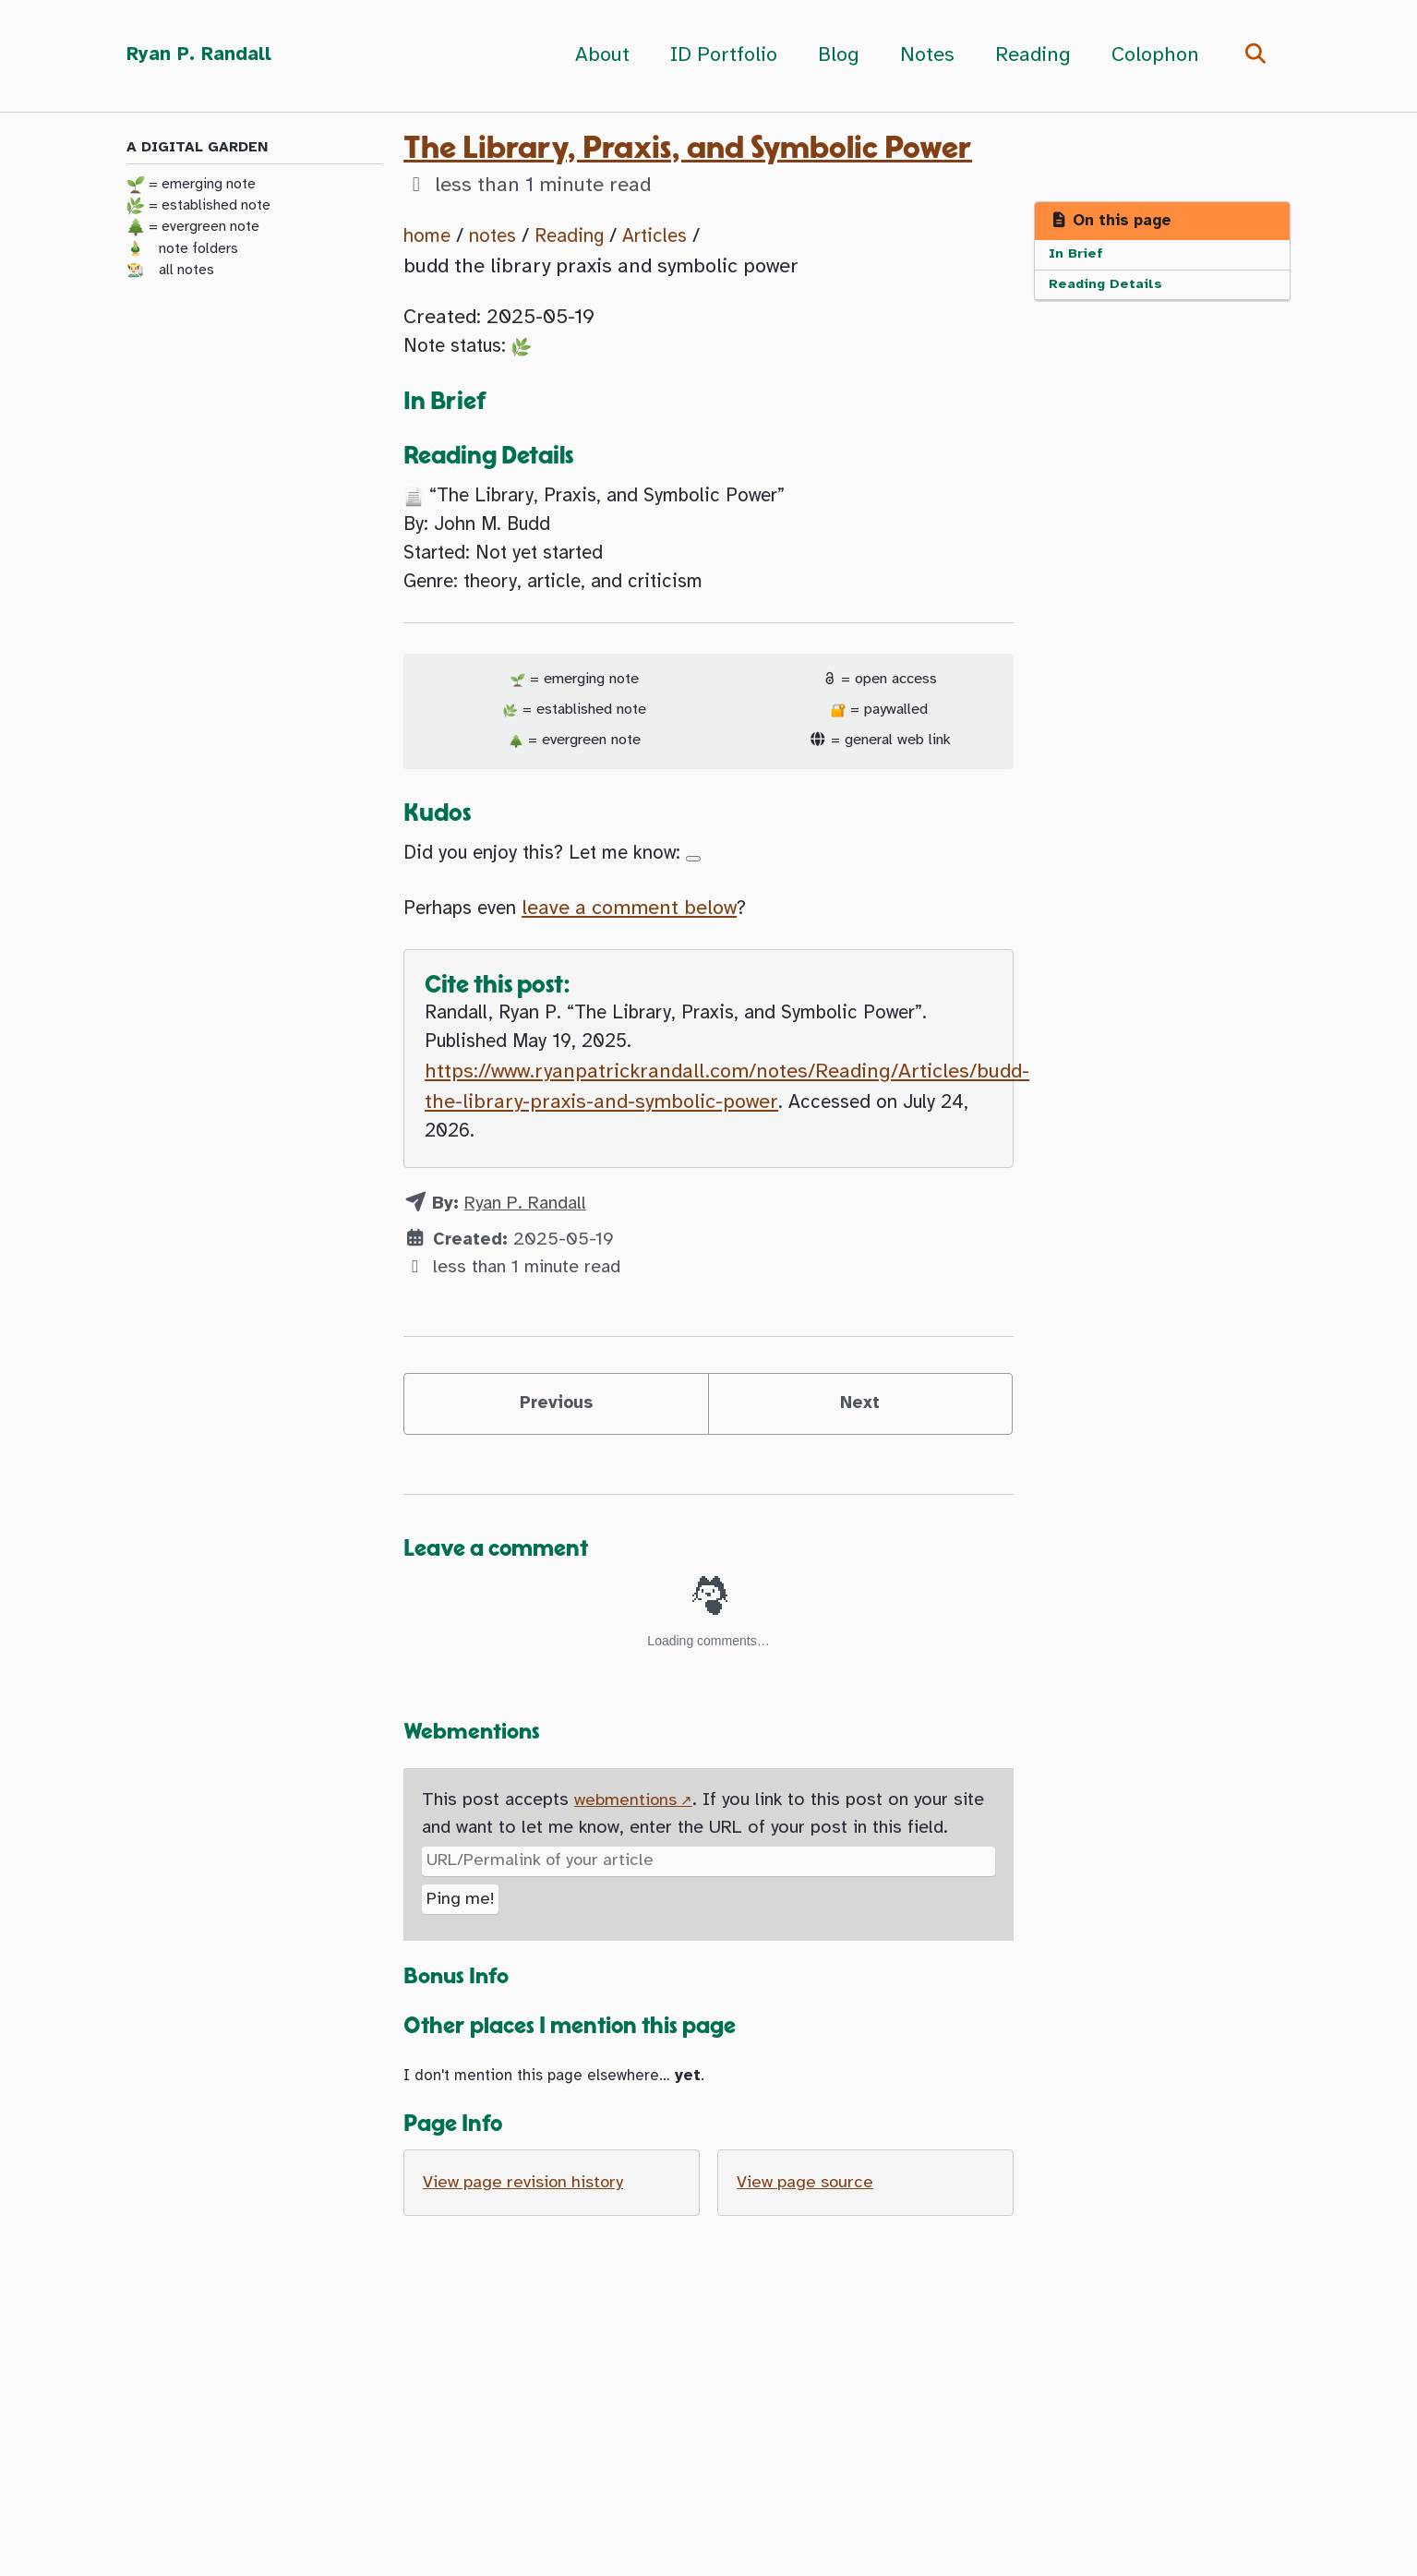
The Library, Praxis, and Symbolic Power (687, 148)
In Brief (1077, 255)
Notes (921, 55)
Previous (556, 1442)
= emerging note (191, 185)
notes (499, 236)
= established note (198, 206)
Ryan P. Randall (202, 55)
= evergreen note (192, 229)
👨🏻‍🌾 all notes (170, 271)
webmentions (627, 1844)
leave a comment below (643, 933)
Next (860, 1442)
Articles (673, 236)
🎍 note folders (182, 250)
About (596, 55)
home (429, 236)
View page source (809, 2233)
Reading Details (1107, 288)
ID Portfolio (717, 55)
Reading (1026, 55)
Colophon (1149, 55)
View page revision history (529, 2233)
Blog (832, 55)
